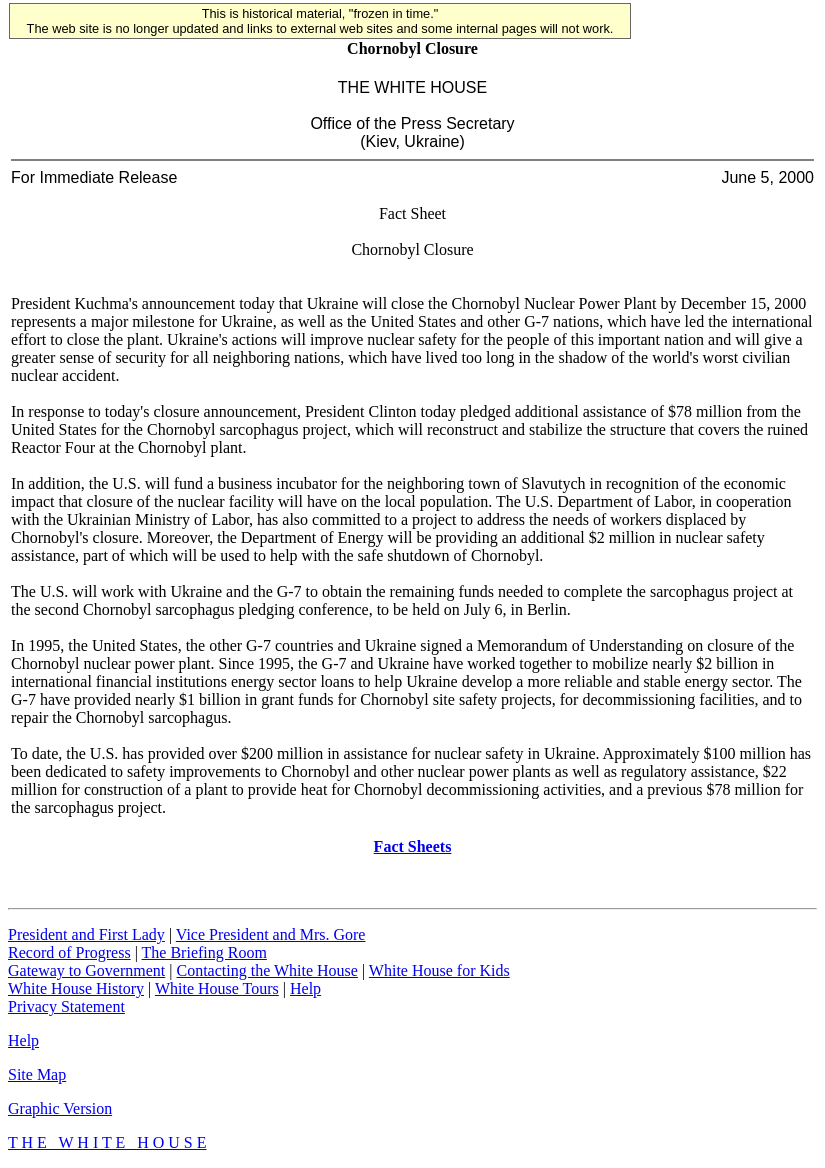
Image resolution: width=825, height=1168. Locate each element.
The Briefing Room (204, 952)
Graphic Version (60, 1108)
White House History (76, 988)
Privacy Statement (66, 1006)
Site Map (37, 1074)
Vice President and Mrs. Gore (271, 934)
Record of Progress (69, 952)
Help (305, 988)
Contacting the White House (266, 970)
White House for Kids (439, 970)
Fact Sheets (413, 846)
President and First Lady (86, 934)
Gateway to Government (86, 970)
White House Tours (217, 988)
